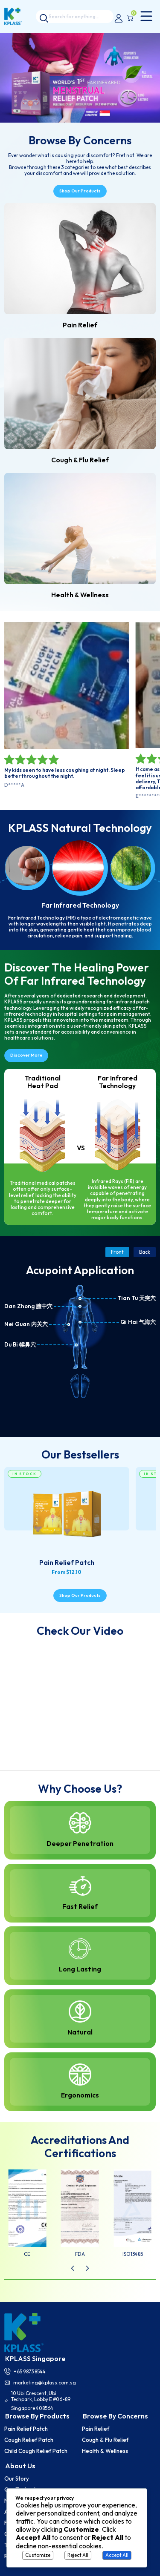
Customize (37, 2555)
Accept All (116, 2555)
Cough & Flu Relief (105, 2439)
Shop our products (80, 191)
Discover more (26, 1055)
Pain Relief (95, 2428)
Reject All (77, 2555)
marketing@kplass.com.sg (44, 2382)
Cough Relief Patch (28, 2439)
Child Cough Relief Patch (35, 2450)
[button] (72, 2268)
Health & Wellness (105, 2450)
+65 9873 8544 (30, 2371)
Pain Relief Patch (26, 2428)
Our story (16, 2478)
